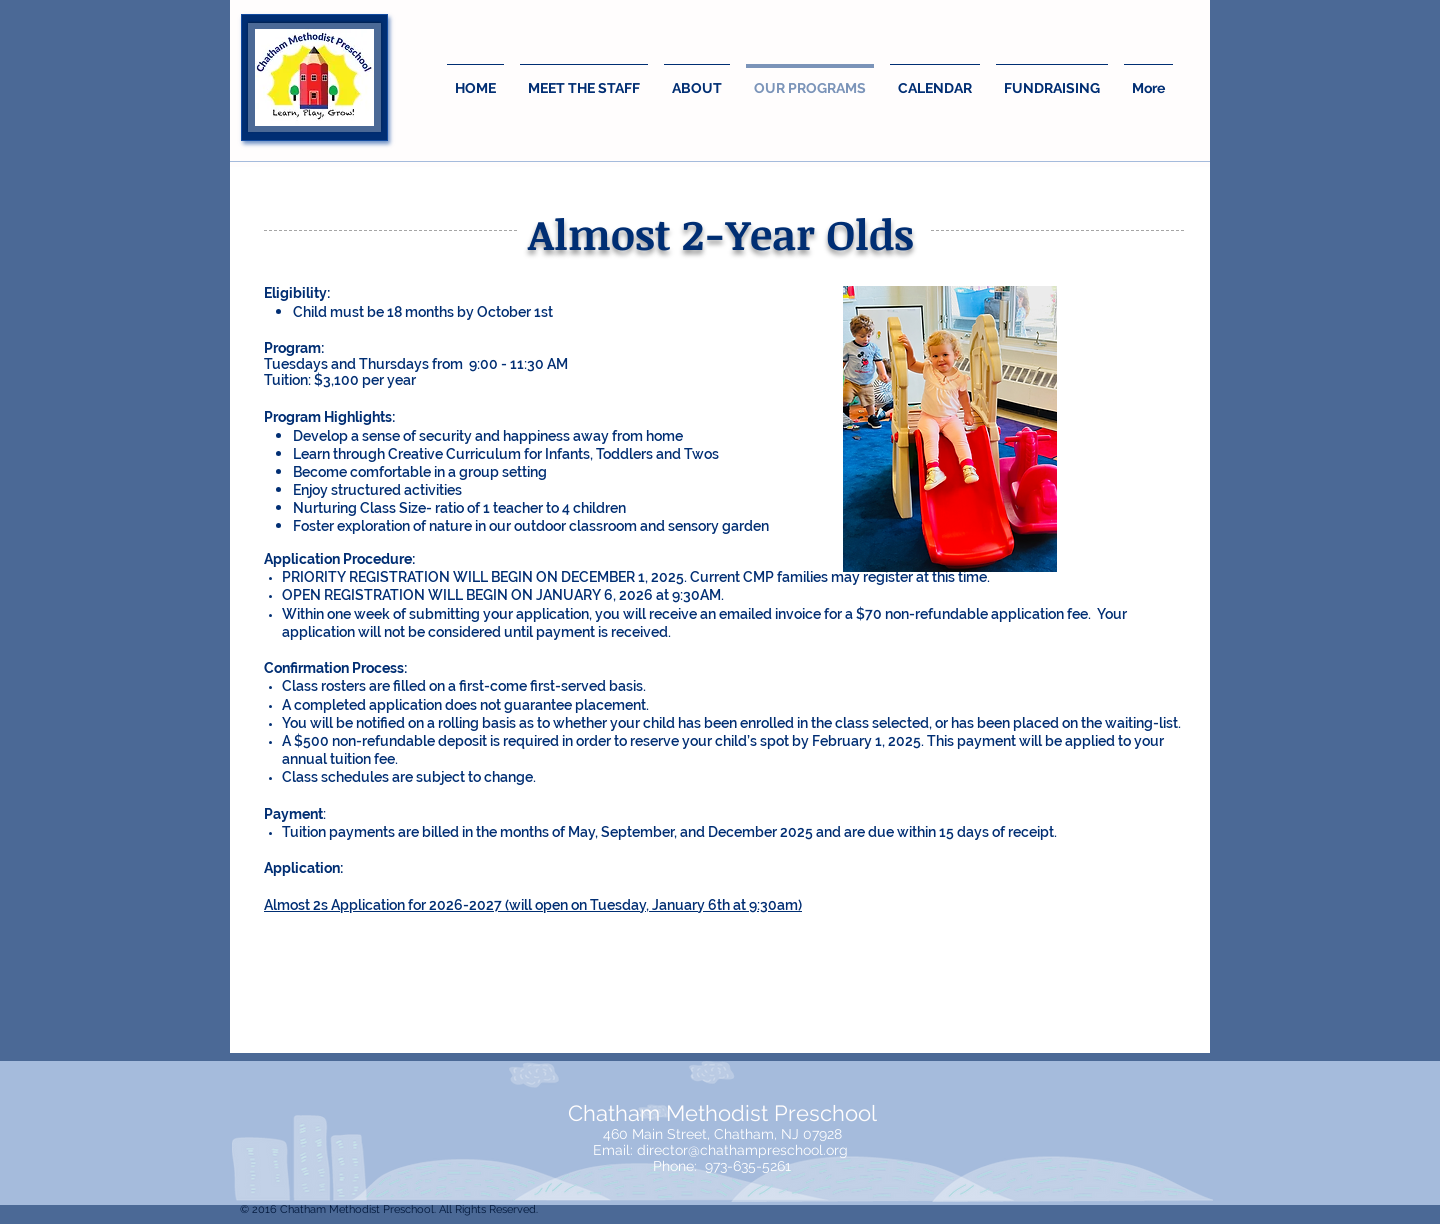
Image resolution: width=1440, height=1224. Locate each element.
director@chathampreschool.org (742, 1150)
